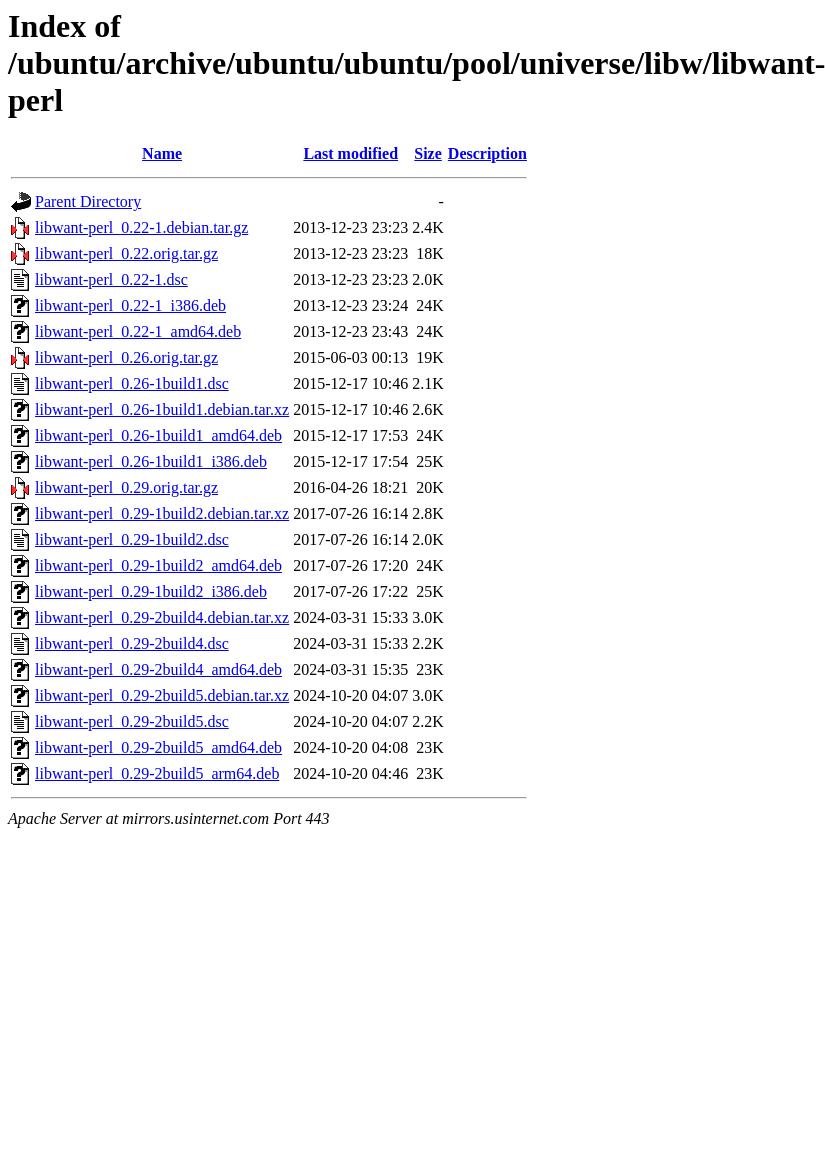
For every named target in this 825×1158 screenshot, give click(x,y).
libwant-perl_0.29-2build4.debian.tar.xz (162, 617)
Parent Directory (88, 201)
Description (487, 153)
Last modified (350, 153)
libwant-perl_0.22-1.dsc (111, 279)
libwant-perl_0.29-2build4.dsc (132, 643)
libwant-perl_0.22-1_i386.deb (130, 305)
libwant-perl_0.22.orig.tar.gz (126, 253)
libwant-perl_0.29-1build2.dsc (132, 539)
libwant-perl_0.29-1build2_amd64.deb (158, 565)
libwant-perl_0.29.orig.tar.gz (126, 487)
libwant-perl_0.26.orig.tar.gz (126, 357)
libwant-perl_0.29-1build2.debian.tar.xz (162, 513)
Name (162, 153)
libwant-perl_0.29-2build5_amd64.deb (158, 747)
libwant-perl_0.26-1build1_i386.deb (151, 461)
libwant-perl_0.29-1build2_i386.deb (151, 591)
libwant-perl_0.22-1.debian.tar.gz (141, 227)
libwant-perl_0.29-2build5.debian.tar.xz (162, 695)
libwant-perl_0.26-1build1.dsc (132, 383)
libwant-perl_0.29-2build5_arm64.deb (157, 773)
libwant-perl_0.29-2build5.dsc (132, 721)
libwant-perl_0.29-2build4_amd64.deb (158, 669)
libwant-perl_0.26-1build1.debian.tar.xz (162, 409)
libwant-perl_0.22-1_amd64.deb (138, 331)
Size (428, 153)
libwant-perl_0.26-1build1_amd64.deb (158, 435)
